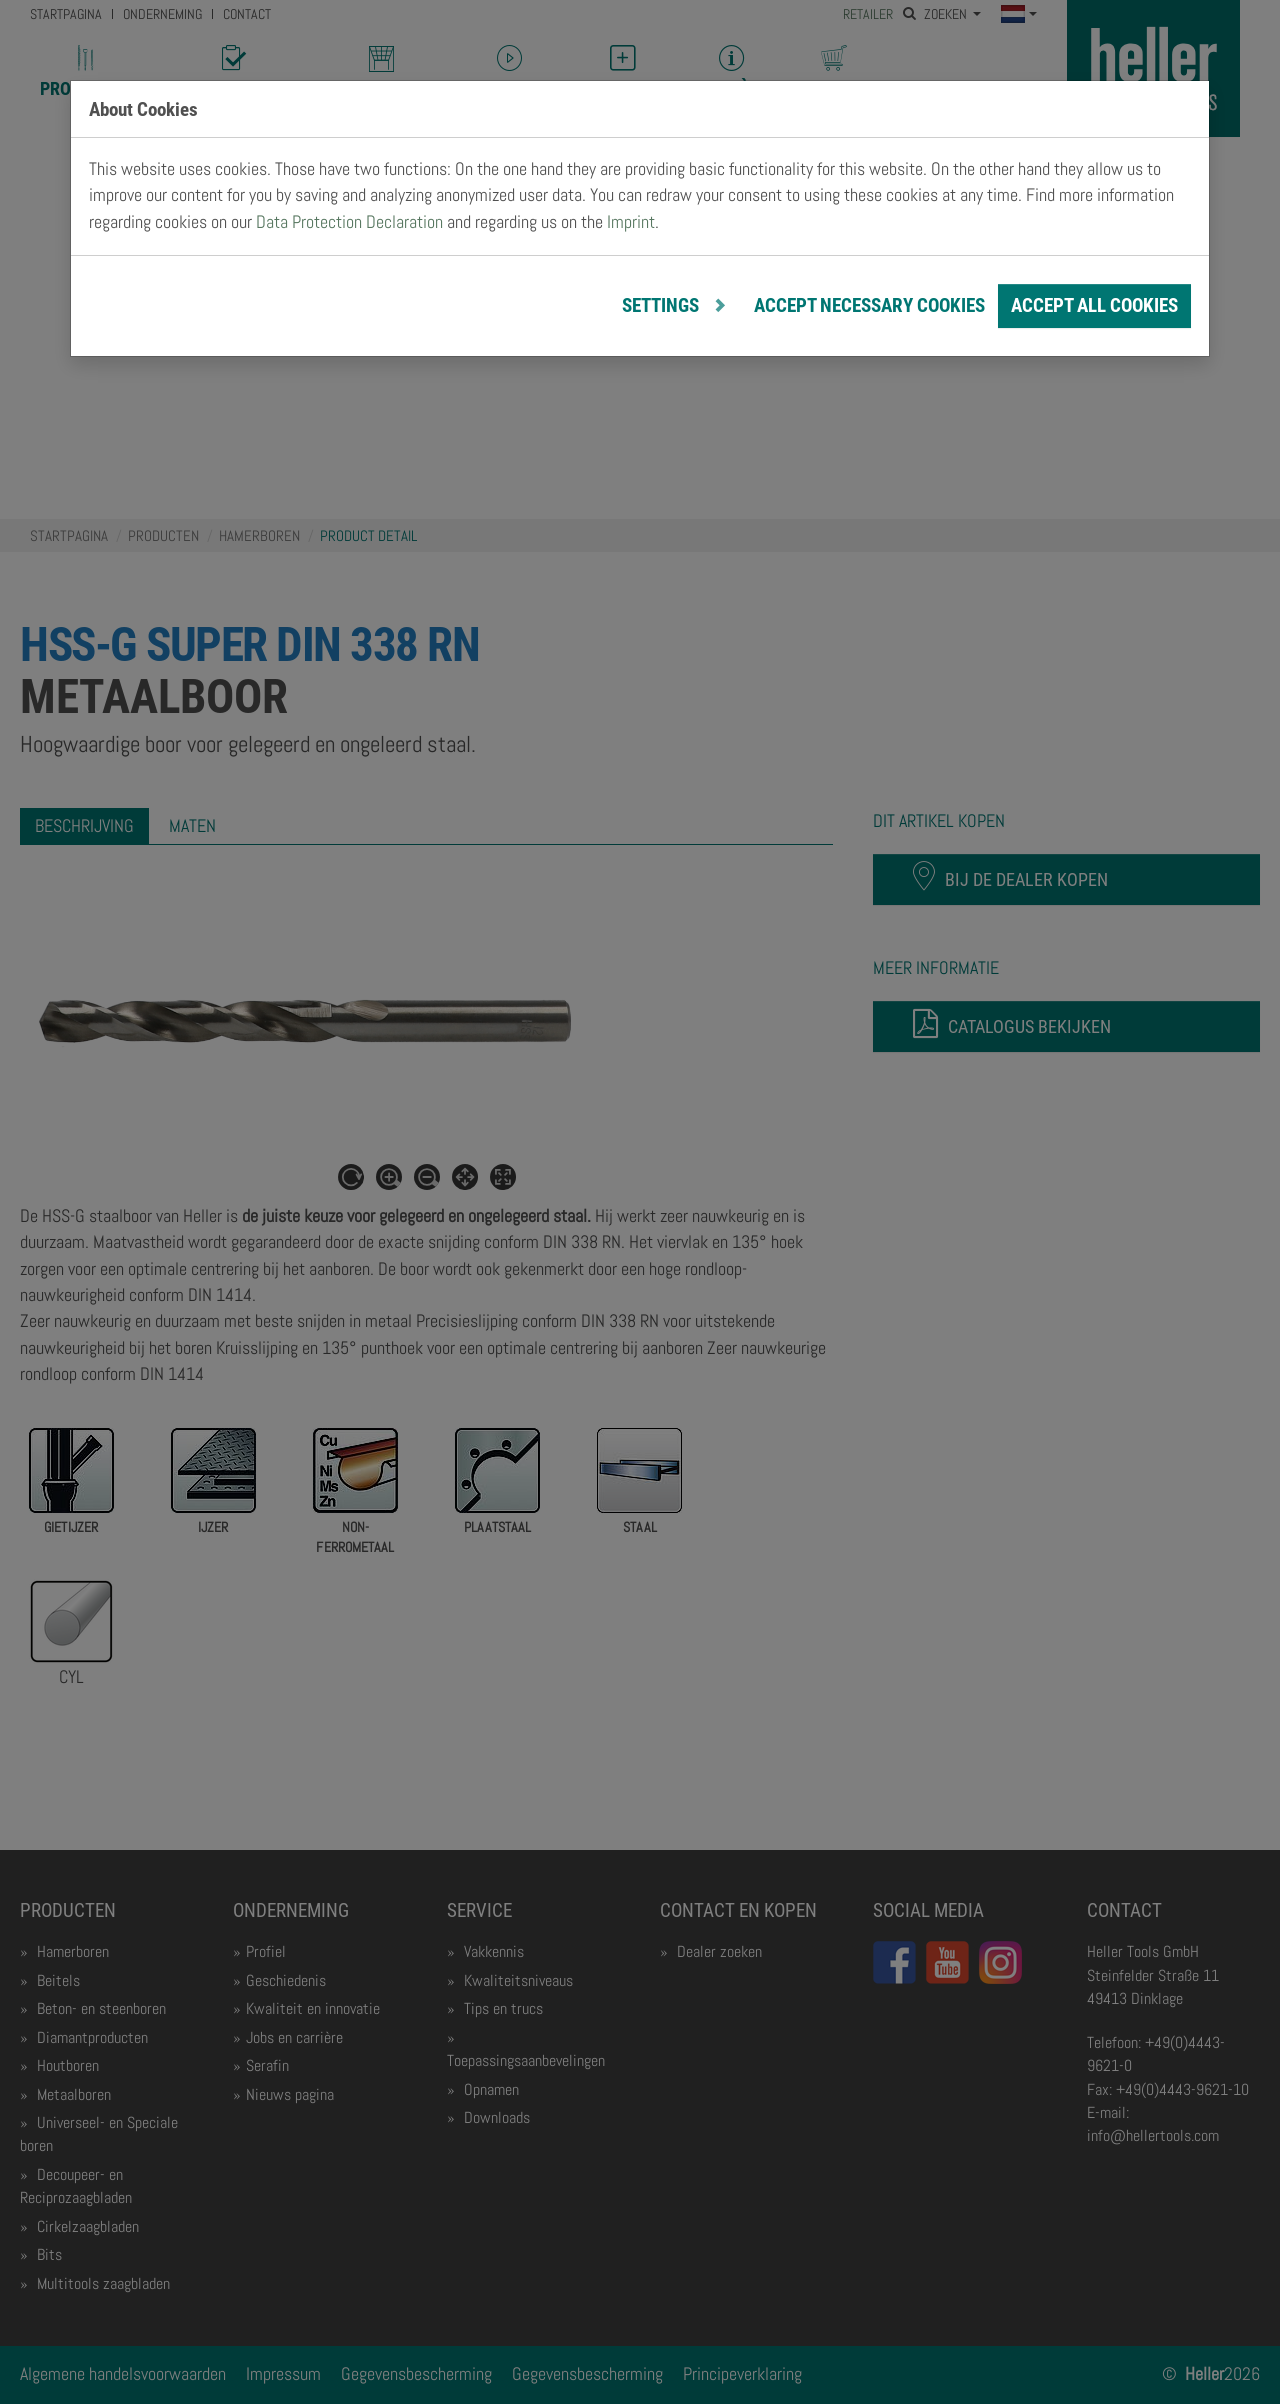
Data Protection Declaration (349, 222)
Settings (662, 305)
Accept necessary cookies (869, 305)
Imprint (631, 222)
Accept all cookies (1094, 305)
